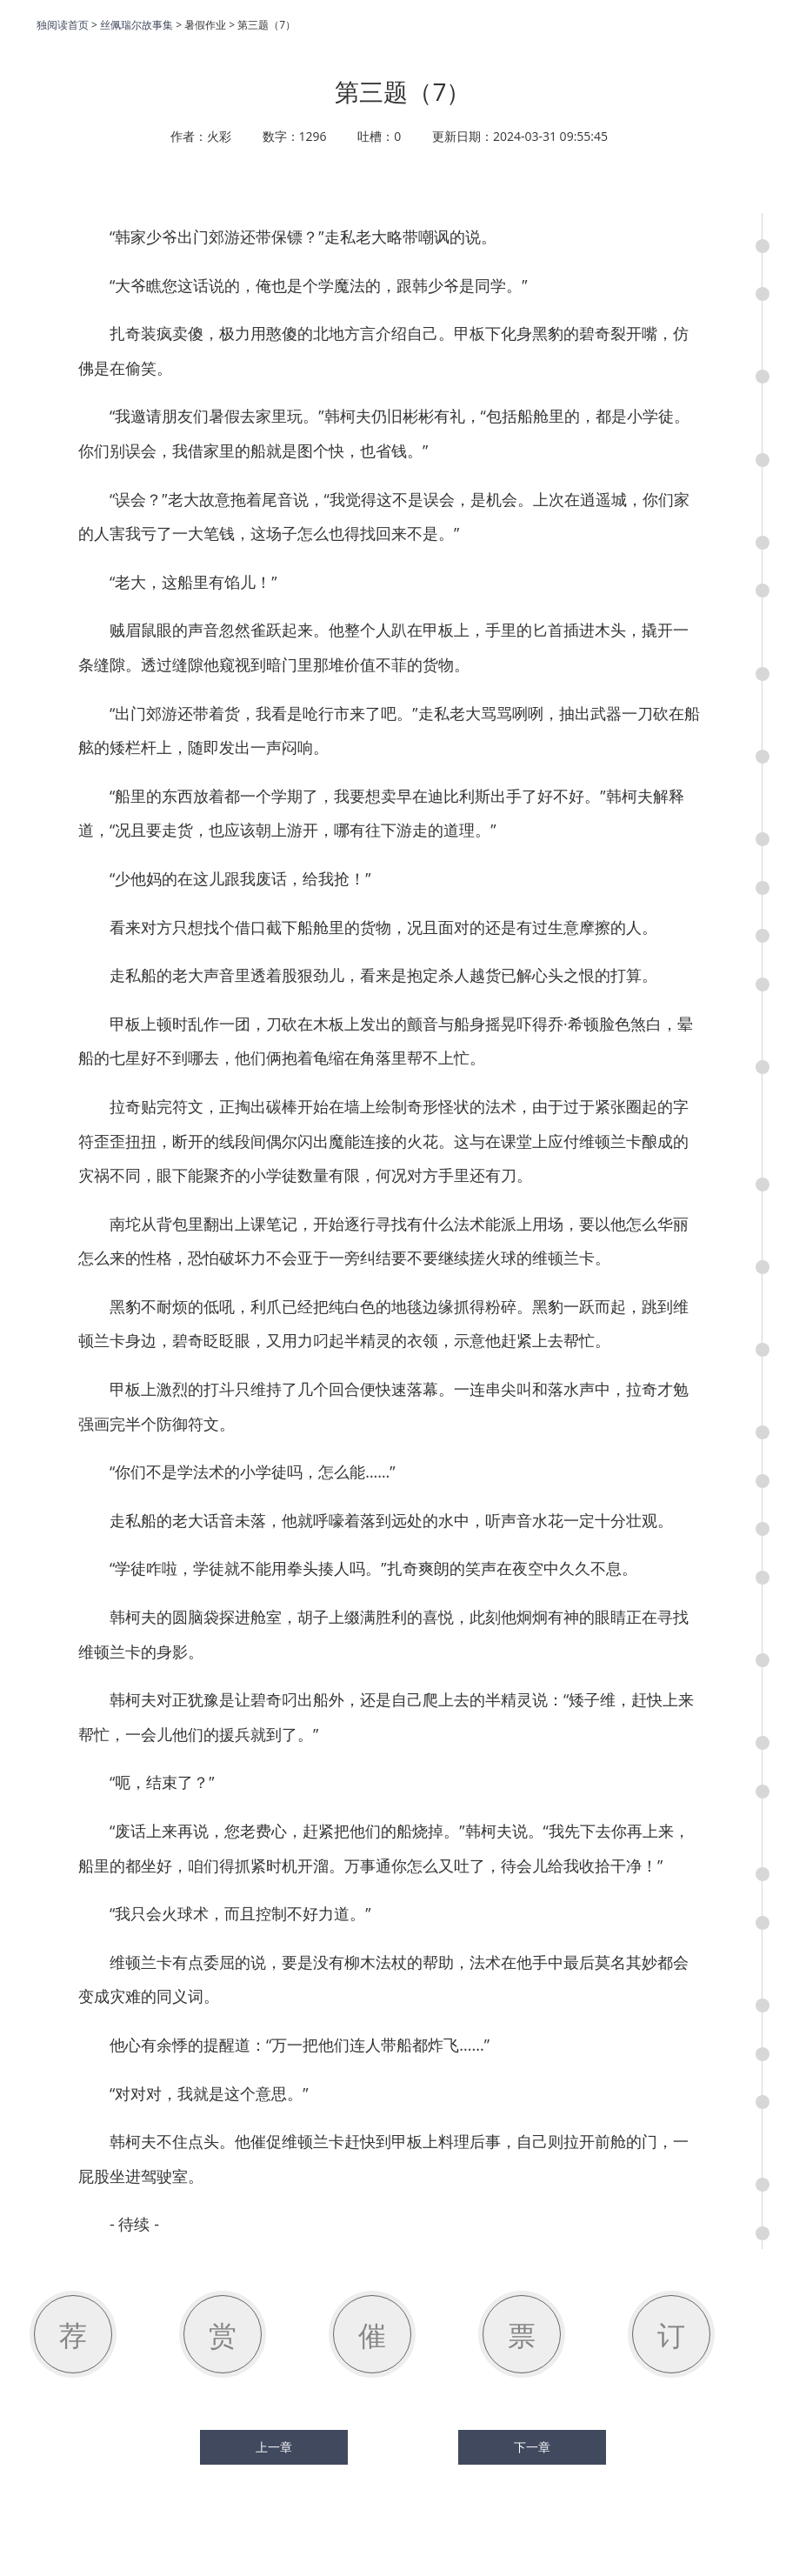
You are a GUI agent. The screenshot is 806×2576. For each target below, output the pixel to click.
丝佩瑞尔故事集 (136, 24)
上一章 (274, 2447)
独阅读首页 (63, 24)
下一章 (532, 2447)
